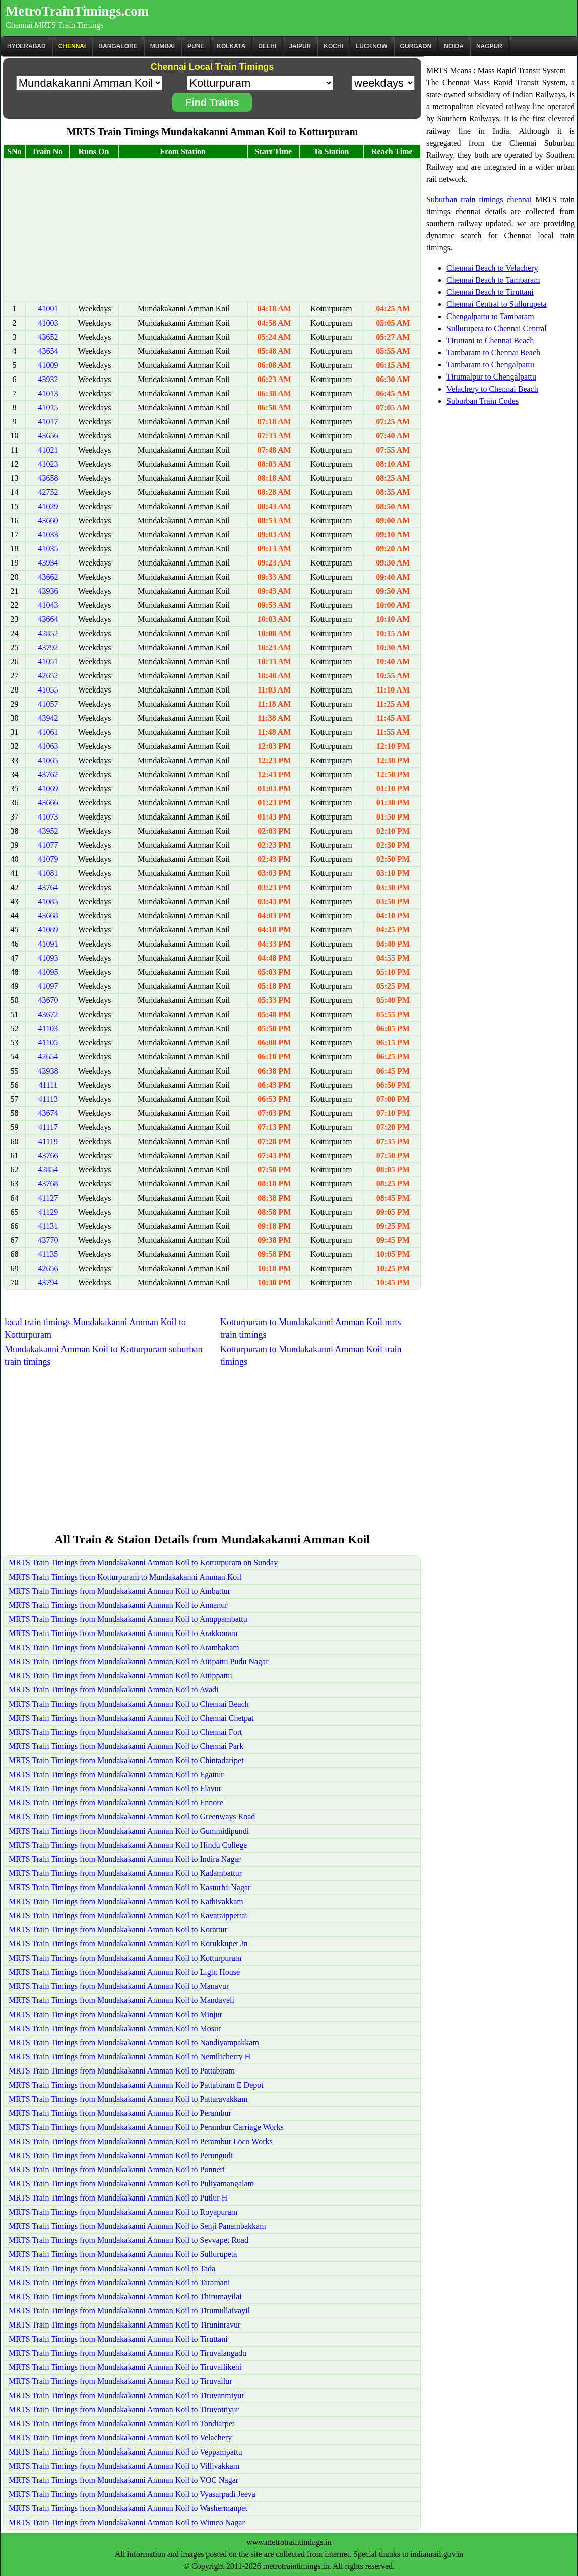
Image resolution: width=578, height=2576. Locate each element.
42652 (48, 675)
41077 (48, 845)
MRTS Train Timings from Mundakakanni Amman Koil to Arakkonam (123, 1633)
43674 (48, 1113)
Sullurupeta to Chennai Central (496, 328)
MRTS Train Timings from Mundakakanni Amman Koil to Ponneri (117, 2169)
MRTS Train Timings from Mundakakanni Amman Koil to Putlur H (118, 2197)
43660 (48, 520)
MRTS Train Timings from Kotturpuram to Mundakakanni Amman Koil (125, 1577)
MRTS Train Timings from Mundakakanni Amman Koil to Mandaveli (121, 2000)
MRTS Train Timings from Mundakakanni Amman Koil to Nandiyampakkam (134, 2042)
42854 (48, 1169)
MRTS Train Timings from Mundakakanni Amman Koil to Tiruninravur (124, 2324)
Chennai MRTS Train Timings (54, 25)
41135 (48, 1254)
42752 (48, 492)
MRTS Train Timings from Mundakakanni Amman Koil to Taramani (119, 2282)
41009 (48, 365)
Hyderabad (26, 46)
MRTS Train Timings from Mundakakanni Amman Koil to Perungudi (121, 2155)
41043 (48, 605)
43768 (48, 1183)
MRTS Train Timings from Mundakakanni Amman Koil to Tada (112, 2268)
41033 (48, 534)
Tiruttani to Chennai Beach (490, 340)
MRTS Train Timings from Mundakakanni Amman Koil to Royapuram (123, 2212)
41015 (48, 407)
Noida (454, 46)
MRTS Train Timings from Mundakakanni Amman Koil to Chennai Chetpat (131, 1718)
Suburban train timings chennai (479, 199)
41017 (48, 421)
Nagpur (489, 46)
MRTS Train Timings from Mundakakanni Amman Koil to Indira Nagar (125, 1859)
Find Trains (212, 102)
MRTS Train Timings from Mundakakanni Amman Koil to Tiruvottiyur (124, 2409)
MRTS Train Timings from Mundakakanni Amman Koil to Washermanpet (128, 2508)
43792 (48, 647)
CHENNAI (72, 46)
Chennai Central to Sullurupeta (496, 304)
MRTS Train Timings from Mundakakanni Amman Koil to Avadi (114, 1689)
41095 (48, 972)
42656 (48, 1268)
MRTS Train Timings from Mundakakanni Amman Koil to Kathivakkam (126, 1901)
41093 (48, 958)
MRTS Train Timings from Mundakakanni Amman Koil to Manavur (119, 1986)
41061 (48, 732)
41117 (48, 1127)
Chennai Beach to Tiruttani (490, 292)
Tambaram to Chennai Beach (493, 352)
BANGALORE (117, 46)
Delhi (267, 46)
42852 (48, 633)
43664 (48, 619)
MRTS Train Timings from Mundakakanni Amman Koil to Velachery (120, 2437)
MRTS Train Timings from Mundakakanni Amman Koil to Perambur (120, 2113)
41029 (48, 506)
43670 (48, 1000)
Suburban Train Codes (482, 401)
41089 (48, 929)
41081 (48, 873)
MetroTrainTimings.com (77, 11)
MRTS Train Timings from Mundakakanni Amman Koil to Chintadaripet (126, 1760)
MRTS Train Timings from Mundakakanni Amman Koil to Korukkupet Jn (128, 1943)
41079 (48, 859)
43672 (48, 1014)
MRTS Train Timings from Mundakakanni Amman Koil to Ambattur (119, 1591)
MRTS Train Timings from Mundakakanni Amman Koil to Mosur (115, 2028)
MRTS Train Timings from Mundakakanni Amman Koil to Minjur (115, 2014)
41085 (48, 901)
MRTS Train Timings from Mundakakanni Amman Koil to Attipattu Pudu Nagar (139, 1661)
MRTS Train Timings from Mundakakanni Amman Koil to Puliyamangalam (131, 2183)
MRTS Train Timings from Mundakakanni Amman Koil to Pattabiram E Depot (136, 2085)
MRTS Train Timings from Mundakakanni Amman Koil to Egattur (116, 1774)
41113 (48, 1099)
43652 (48, 337)
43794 (48, 1282)
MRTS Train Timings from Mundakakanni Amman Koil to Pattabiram (122, 2070)
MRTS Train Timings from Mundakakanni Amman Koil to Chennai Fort (125, 1732)
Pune (195, 46)
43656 (48, 435)
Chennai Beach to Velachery (492, 268)
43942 (48, 718)
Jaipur (300, 46)
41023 (48, 464)
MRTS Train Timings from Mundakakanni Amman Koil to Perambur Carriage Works (146, 2127)
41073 (48, 816)
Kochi (333, 46)
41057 (48, 704)
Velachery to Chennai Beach (492, 389)
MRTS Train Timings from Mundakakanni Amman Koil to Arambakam (124, 1647)
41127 (48, 1197)
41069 (48, 788)
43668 (48, 915)
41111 (47, 1085)
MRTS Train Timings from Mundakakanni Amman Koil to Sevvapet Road (128, 2240)
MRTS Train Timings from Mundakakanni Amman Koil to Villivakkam (124, 2466)
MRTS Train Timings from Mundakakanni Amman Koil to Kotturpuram (125, 1958)
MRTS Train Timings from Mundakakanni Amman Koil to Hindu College (128, 1845)
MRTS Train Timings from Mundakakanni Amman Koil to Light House (124, 1972)
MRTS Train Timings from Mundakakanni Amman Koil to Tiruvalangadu (127, 2353)
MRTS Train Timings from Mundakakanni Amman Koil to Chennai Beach (129, 1704)
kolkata (231, 46)
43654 (48, 351)
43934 (48, 562)
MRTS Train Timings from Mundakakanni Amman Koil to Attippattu (120, 1675)
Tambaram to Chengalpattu (490, 364)
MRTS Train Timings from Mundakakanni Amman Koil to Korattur (118, 1929)
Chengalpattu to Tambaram (490, 316)
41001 (48, 308)
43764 (48, 887)
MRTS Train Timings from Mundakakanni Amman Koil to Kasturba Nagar (129, 1887)
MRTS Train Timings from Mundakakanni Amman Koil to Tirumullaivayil (129, 2310)
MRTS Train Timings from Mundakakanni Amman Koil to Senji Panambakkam (137, 2226)
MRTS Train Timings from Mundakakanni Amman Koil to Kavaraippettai (128, 1915)
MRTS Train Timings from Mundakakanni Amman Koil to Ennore (116, 1802)
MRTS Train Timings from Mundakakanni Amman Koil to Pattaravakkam (128, 2099)
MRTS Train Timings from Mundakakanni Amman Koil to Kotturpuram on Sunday (143, 1562)
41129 (48, 1212)
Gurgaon (416, 46)
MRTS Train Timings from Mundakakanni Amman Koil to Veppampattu (125, 2451)
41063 (48, 746)
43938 (48, 1070)
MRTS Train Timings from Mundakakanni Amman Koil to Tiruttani (118, 2339)
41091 (48, 943)
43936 (48, 591)
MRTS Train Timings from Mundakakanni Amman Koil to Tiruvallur (120, 2381)
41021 (48, 450)
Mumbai (162, 46)
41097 (48, 986)
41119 (48, 1141)
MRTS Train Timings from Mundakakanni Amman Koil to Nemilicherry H (129, 2056)
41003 (48, 323)
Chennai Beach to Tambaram (493, 280)
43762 (48, 774)
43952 (48, 831)
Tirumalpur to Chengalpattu (491, 376)
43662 (48, 577)
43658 (48, 478)
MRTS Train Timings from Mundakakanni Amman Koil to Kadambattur (125, 1873)
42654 (48, 1056)
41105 (48, 1042)
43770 (48, 1240)
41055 (48, 689)
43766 (48, 1155)
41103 (48, 1028)
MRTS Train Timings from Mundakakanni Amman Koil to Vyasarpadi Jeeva (132, 2494)
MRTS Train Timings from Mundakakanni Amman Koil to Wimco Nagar (127, 2522)
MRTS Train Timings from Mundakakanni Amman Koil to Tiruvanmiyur (126, 2395)
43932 (48, 379)
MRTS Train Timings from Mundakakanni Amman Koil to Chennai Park (126, 1746)
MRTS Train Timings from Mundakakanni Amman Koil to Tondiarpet (121, 2423)
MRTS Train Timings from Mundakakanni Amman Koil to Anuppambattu (128, 1619)
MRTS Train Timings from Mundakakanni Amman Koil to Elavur (115, 1788)
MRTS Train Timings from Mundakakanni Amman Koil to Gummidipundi (129, 1831)
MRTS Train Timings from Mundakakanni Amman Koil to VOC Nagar (123, 2480)
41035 (48, 548)
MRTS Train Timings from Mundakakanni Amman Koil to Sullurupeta (123, 2254)
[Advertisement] (212, 230)
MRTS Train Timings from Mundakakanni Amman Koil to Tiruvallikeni (125, 2367)
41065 (48, 760)
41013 (48, 393)
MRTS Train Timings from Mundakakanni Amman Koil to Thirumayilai (125, 2296)
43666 (48, 802)
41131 (48, 1226)
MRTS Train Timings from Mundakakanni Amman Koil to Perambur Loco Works (141, 2141)
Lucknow (372, 46)
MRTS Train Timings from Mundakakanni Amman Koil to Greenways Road (132, 1816)
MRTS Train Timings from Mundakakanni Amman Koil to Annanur (118, 1605)
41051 (48, 661)
